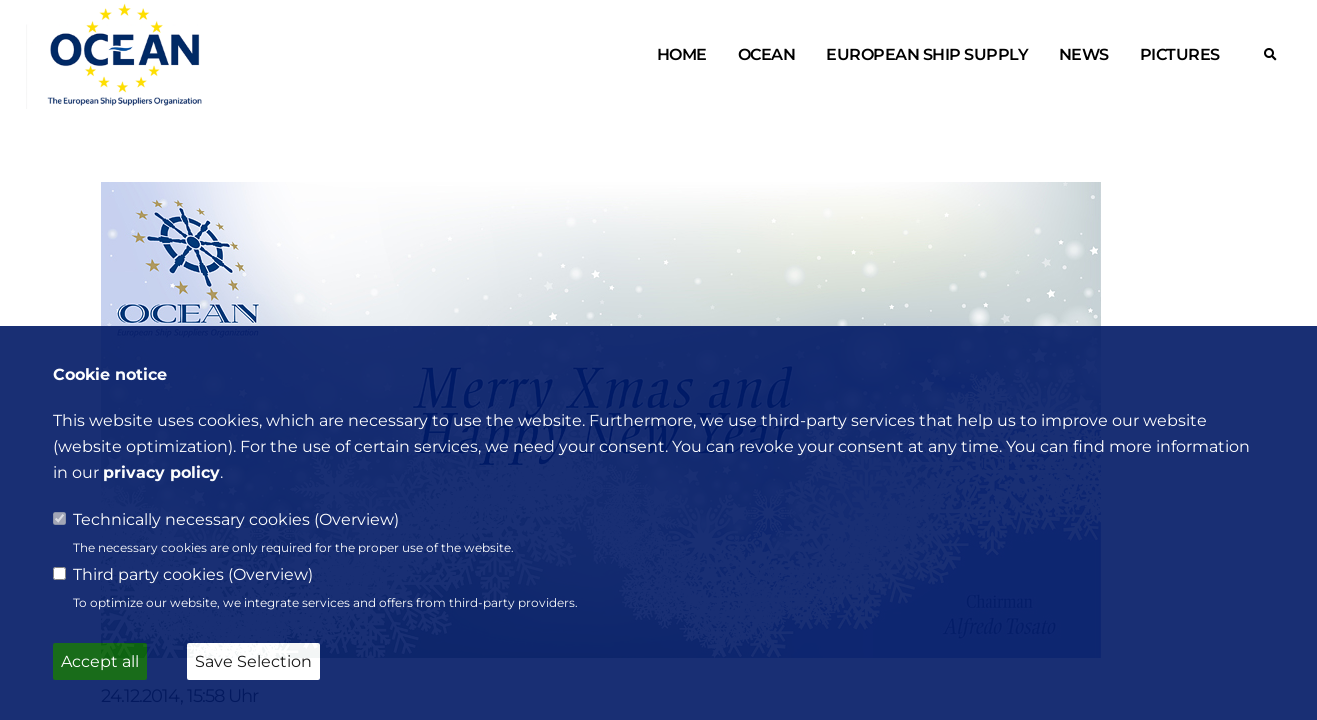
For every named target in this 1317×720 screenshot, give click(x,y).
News (1084, 54)
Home (682, 54)
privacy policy (161, 472)
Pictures (1180, 54)
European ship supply (927, 54)
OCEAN (767, 54)
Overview (356, 519)
